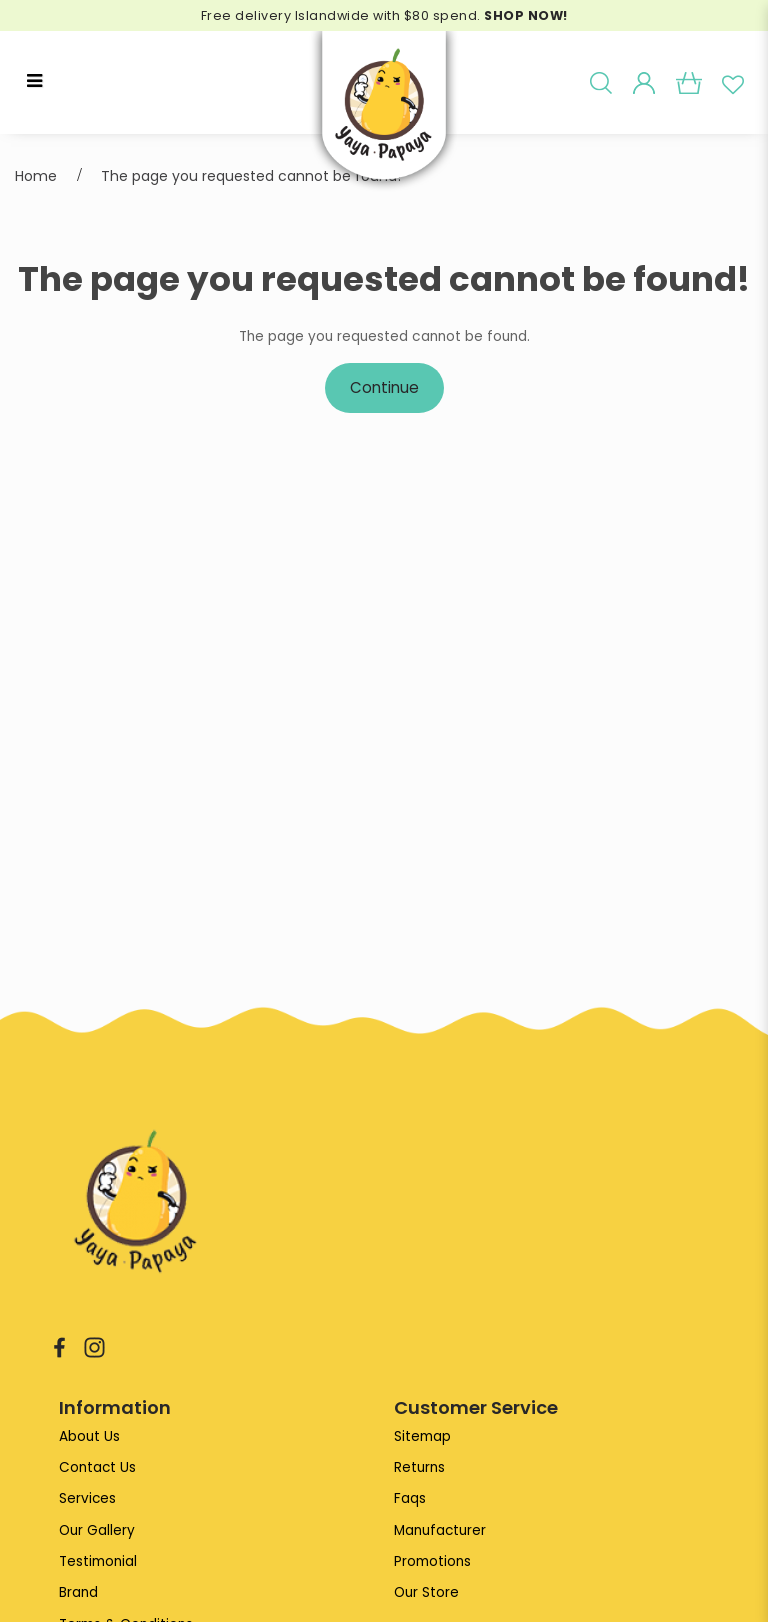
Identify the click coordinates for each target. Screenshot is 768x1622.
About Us (89, 1436)
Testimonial (98, 1562)
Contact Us (98, 1467)
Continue (384, 388)
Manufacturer (440, 1531)
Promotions (432, 1562)
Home (36, 176)
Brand (78, 1594)
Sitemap (422, 1436)
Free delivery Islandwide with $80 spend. (384, 15)
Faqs (410, 1499)
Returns (419, 1467)
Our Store (426, 1594)
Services (88, 1499)
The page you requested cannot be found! (251, 176)
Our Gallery (97, 1531)
